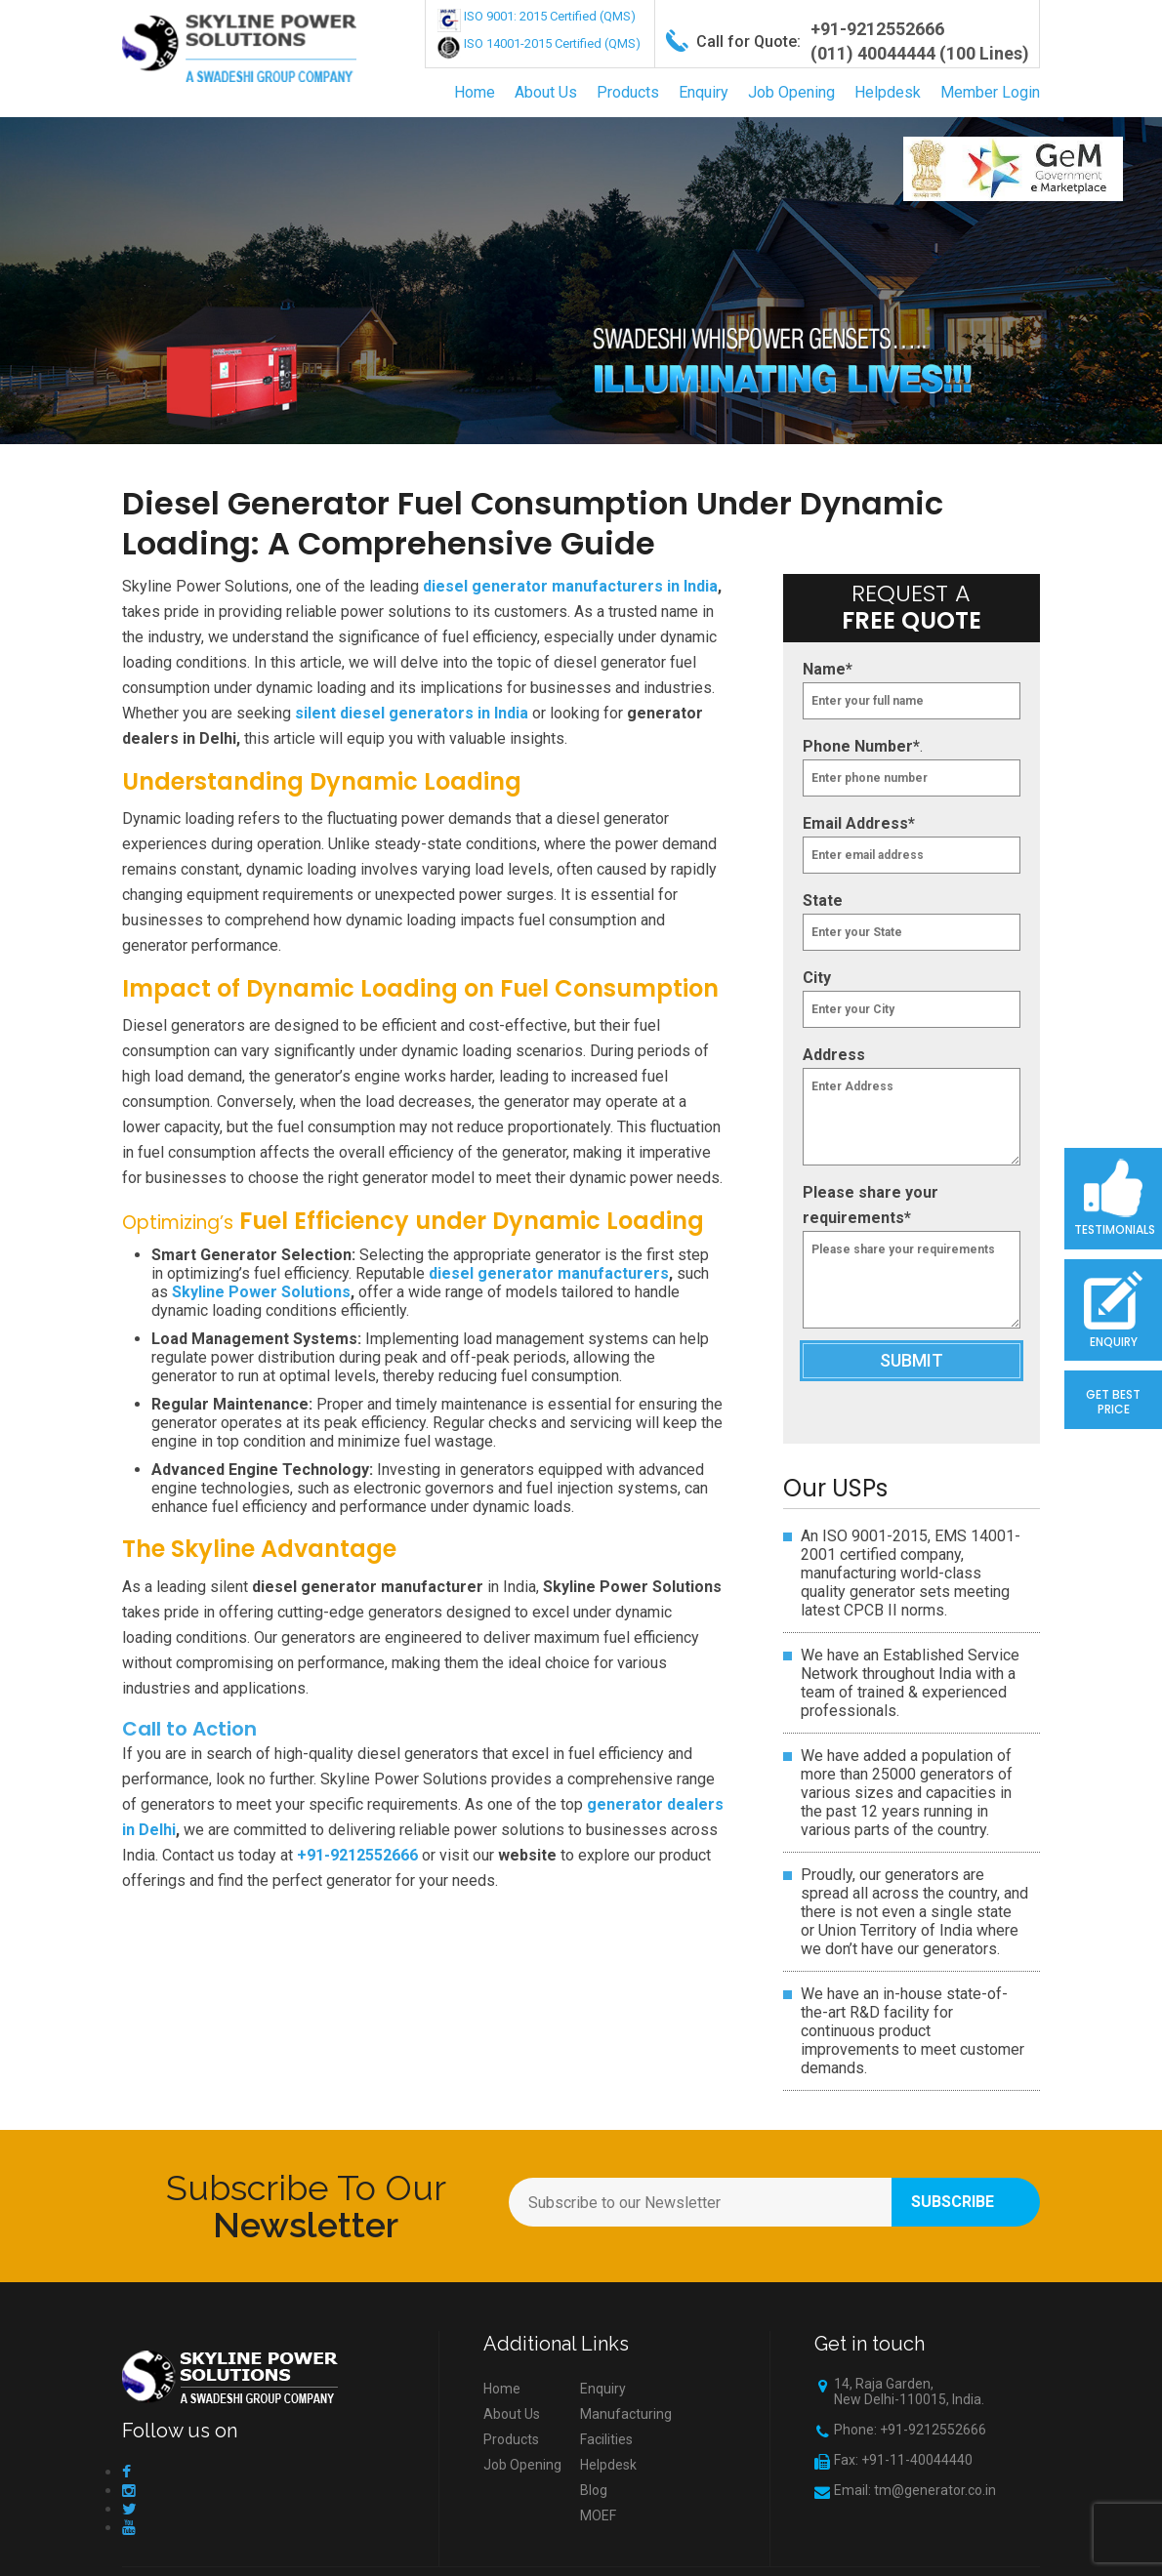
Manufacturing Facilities (626, 2426)
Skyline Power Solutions (261, 1292)
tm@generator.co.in (935, 2490)
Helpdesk (887, 92)
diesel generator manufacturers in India (570, 586)
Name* (827, 669)
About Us (546, 92)
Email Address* (859, 823)
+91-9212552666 (877, 29)
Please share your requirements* (870, 1205)
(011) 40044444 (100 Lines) (919, 53)
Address (834, 1054)
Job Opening (791, 92)
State (823, 900)
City (817, 977)
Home (474, 92)
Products (628, 92)
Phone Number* (861, 746)
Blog (593, 2490)
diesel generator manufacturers (549, 1273)
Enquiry (703, 92)
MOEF (598, 2515)
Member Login (990, 92)
